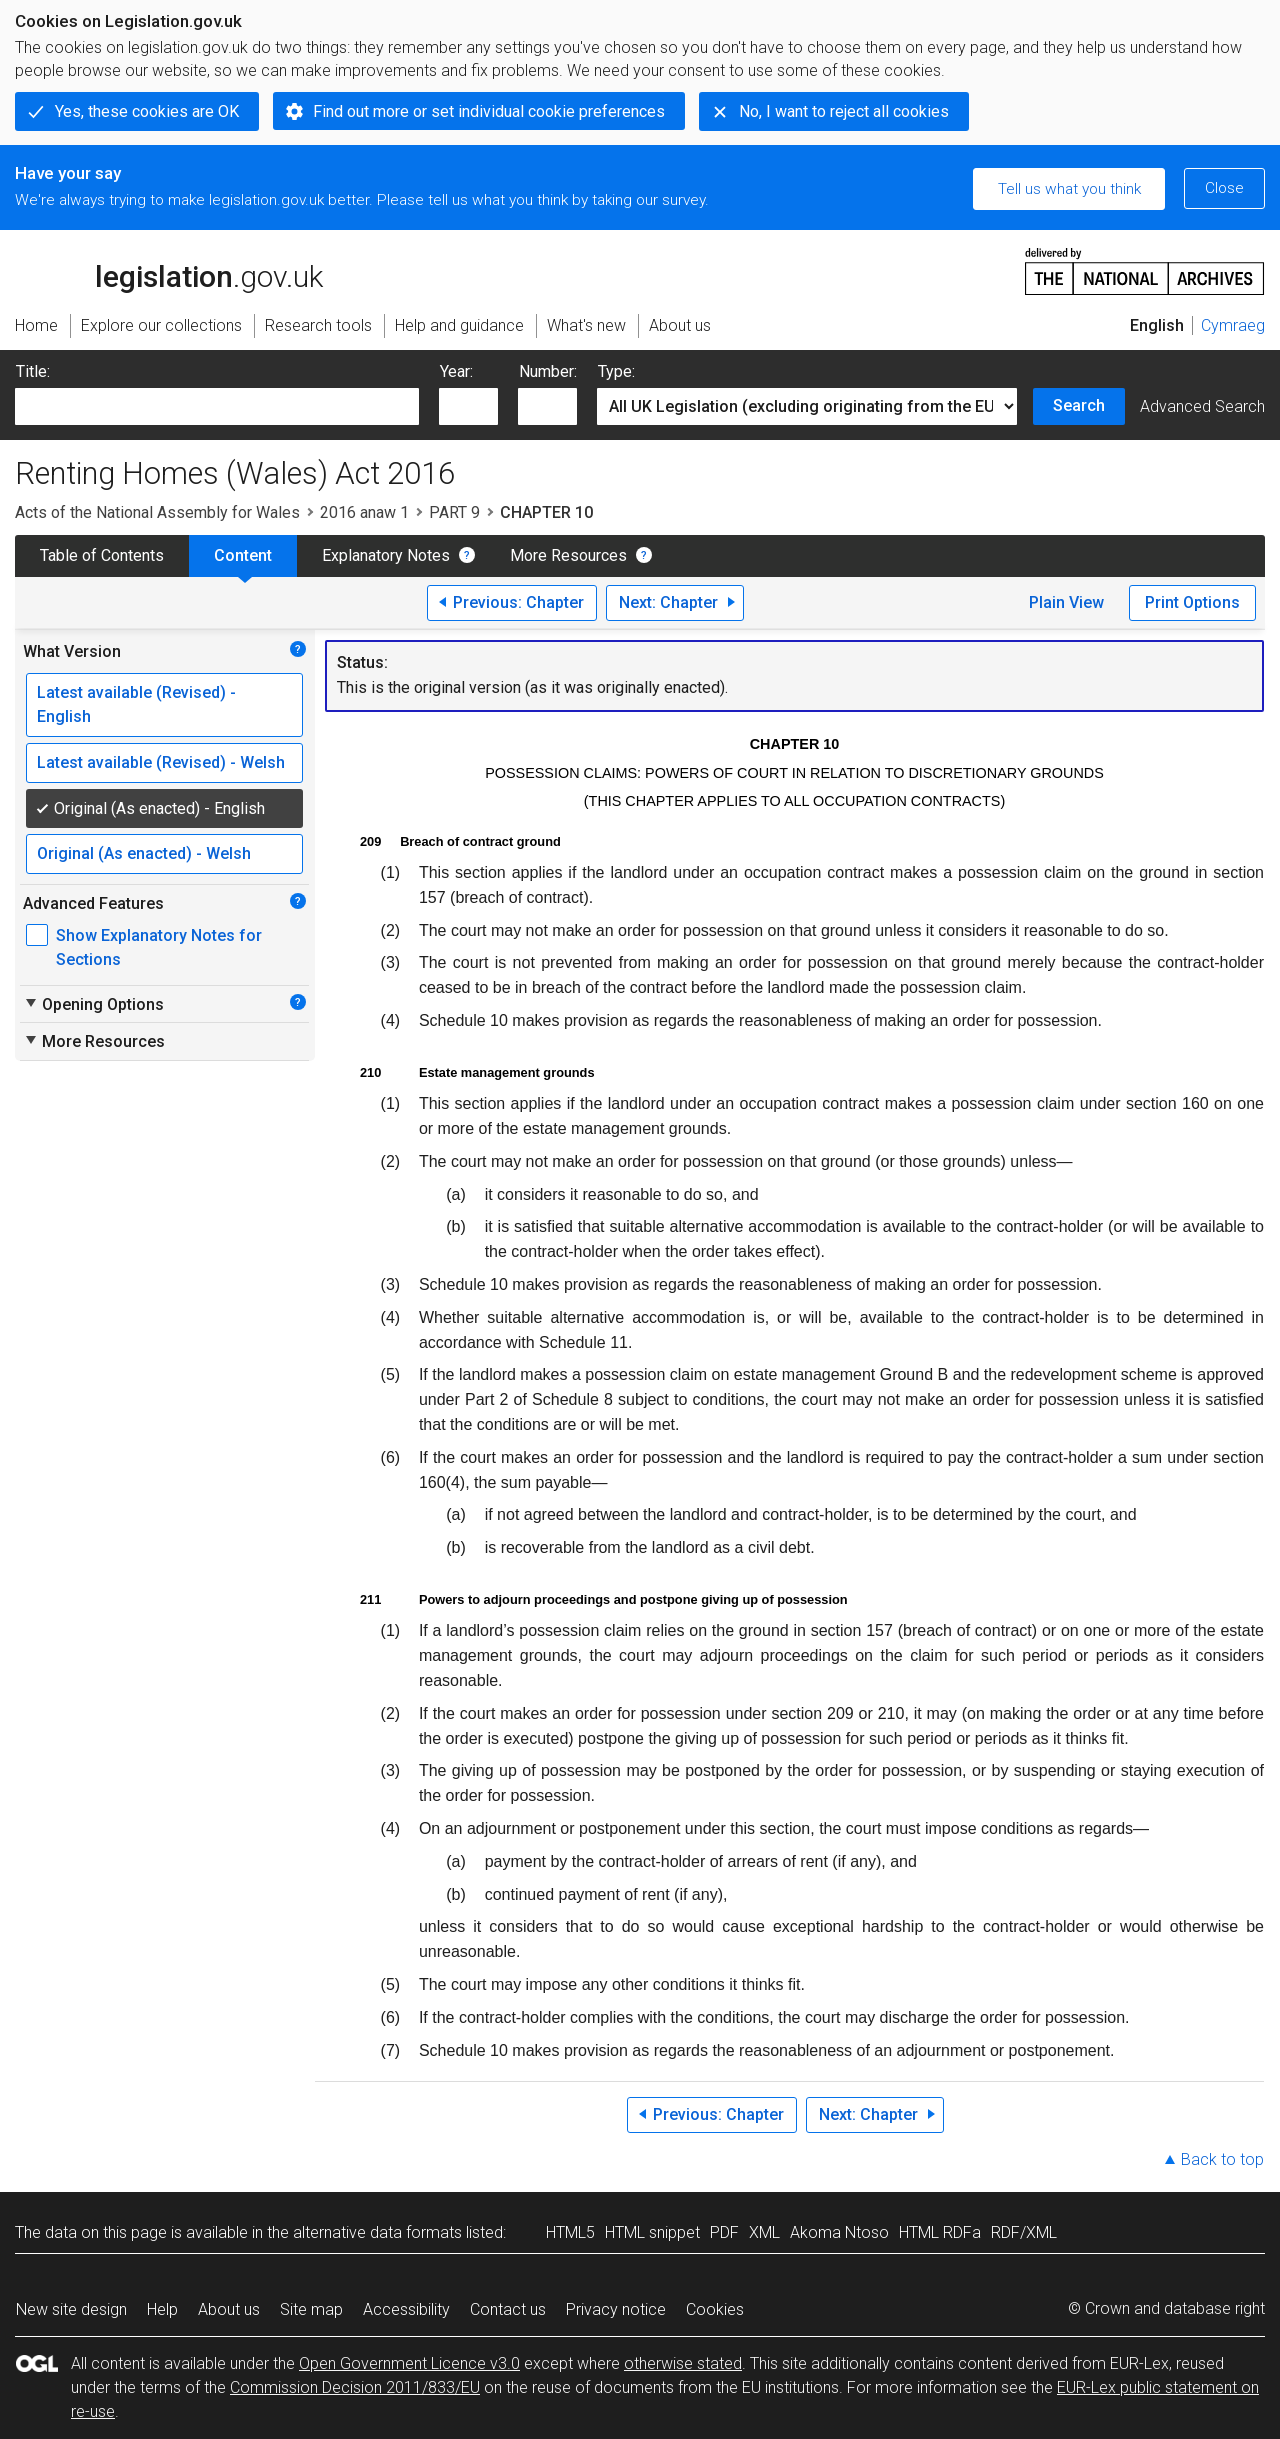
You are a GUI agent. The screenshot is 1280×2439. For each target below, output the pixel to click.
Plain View (1066, 602)
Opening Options (93, 1004)
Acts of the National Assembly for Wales (157, 512)
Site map (311, 2309)
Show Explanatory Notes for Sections (159, 947)
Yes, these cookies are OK (147, 111)
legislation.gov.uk (169, 270)
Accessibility (406, 2309)
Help (162, 2309)
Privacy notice (616, 2309)
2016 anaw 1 (364, 512)
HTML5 (570, 2232)
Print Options (1192, 602)
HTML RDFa (940, 2232)
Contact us (508, 2309)
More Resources (568, 555)
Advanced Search (1202, 406)
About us (229, 2309)
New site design (71, 2309)
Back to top (1222, 2159)
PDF (724, 2232)
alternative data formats (377, 2232)
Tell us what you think (1069, 189)
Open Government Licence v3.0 (409, 2363)
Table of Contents (102, 555)
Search (1079, 405)
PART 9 (454, 512)
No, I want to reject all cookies (844, 111)
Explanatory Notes (386, 555)
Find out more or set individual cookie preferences (489, 111)
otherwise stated (683, 2363)
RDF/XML (1024, 2232)
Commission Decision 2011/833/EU (355, 2387)
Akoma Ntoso (839, 2232)
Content (243, 555)
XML (764, 2232)
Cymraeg (1233, 325)
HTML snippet (652, 2232)
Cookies (715, 2309)
